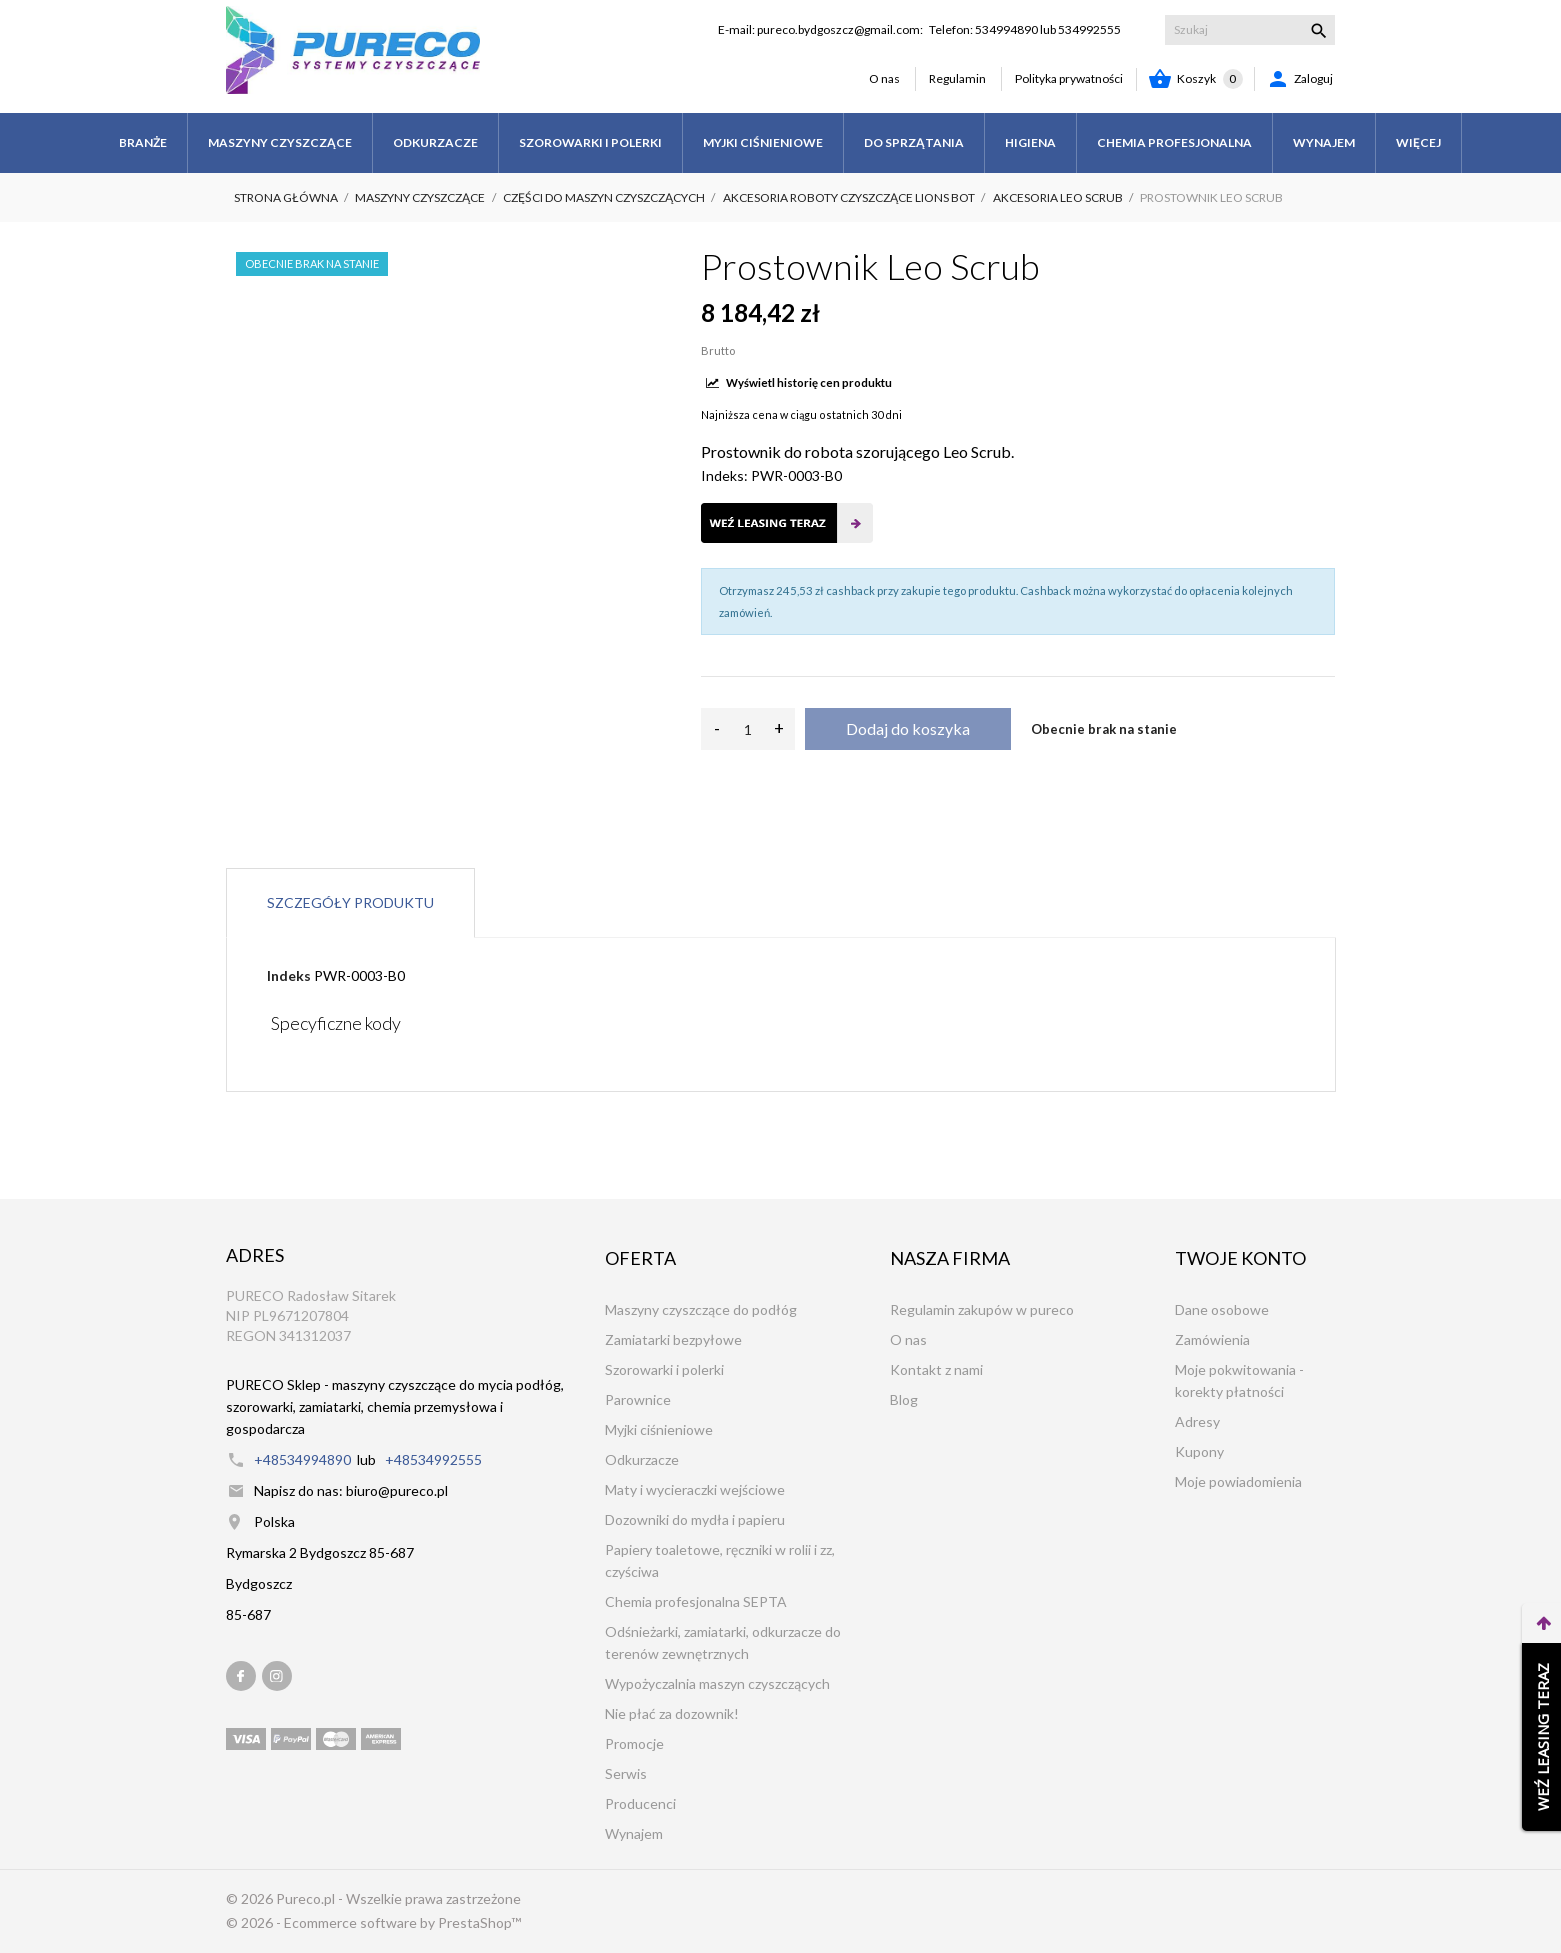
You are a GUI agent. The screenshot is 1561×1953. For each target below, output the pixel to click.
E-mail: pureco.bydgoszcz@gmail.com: (820, 29)
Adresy (1197, 1421)
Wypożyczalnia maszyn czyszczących (717, 1683)
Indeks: (724, 475)
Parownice (638, 1399)
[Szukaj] (1250, 30)
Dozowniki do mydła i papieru (695, 1519)
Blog (904, 1399)
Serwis (626, 1773)
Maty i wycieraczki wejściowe (695, 1489)
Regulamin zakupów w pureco (982, 1309)
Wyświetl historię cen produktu (799, 382)
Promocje (634, 1743)
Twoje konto (1240, 1258)
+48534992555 (433, 1459)
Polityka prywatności (1069, 78)
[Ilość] (748, 729)
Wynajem (634, 1833)
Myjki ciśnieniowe (659, 1429)
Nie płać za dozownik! (672, 1713)
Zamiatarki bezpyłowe (673, 1339)
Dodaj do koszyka (908, 728)
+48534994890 (302, 1459)
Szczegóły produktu (350, 902)
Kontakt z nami (936, 1369)
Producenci (640, 1803)
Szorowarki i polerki (664, 1369)
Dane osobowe (1222, 1309)
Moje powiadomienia (1238, 1481)
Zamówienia (1212, 1339)
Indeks (289, 975)
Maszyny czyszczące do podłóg (701, 1309)
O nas (884, 78)
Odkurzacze (642, 1459)
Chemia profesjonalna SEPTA (696, 1601)
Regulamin (957, 78)
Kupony (1199, 1451)
